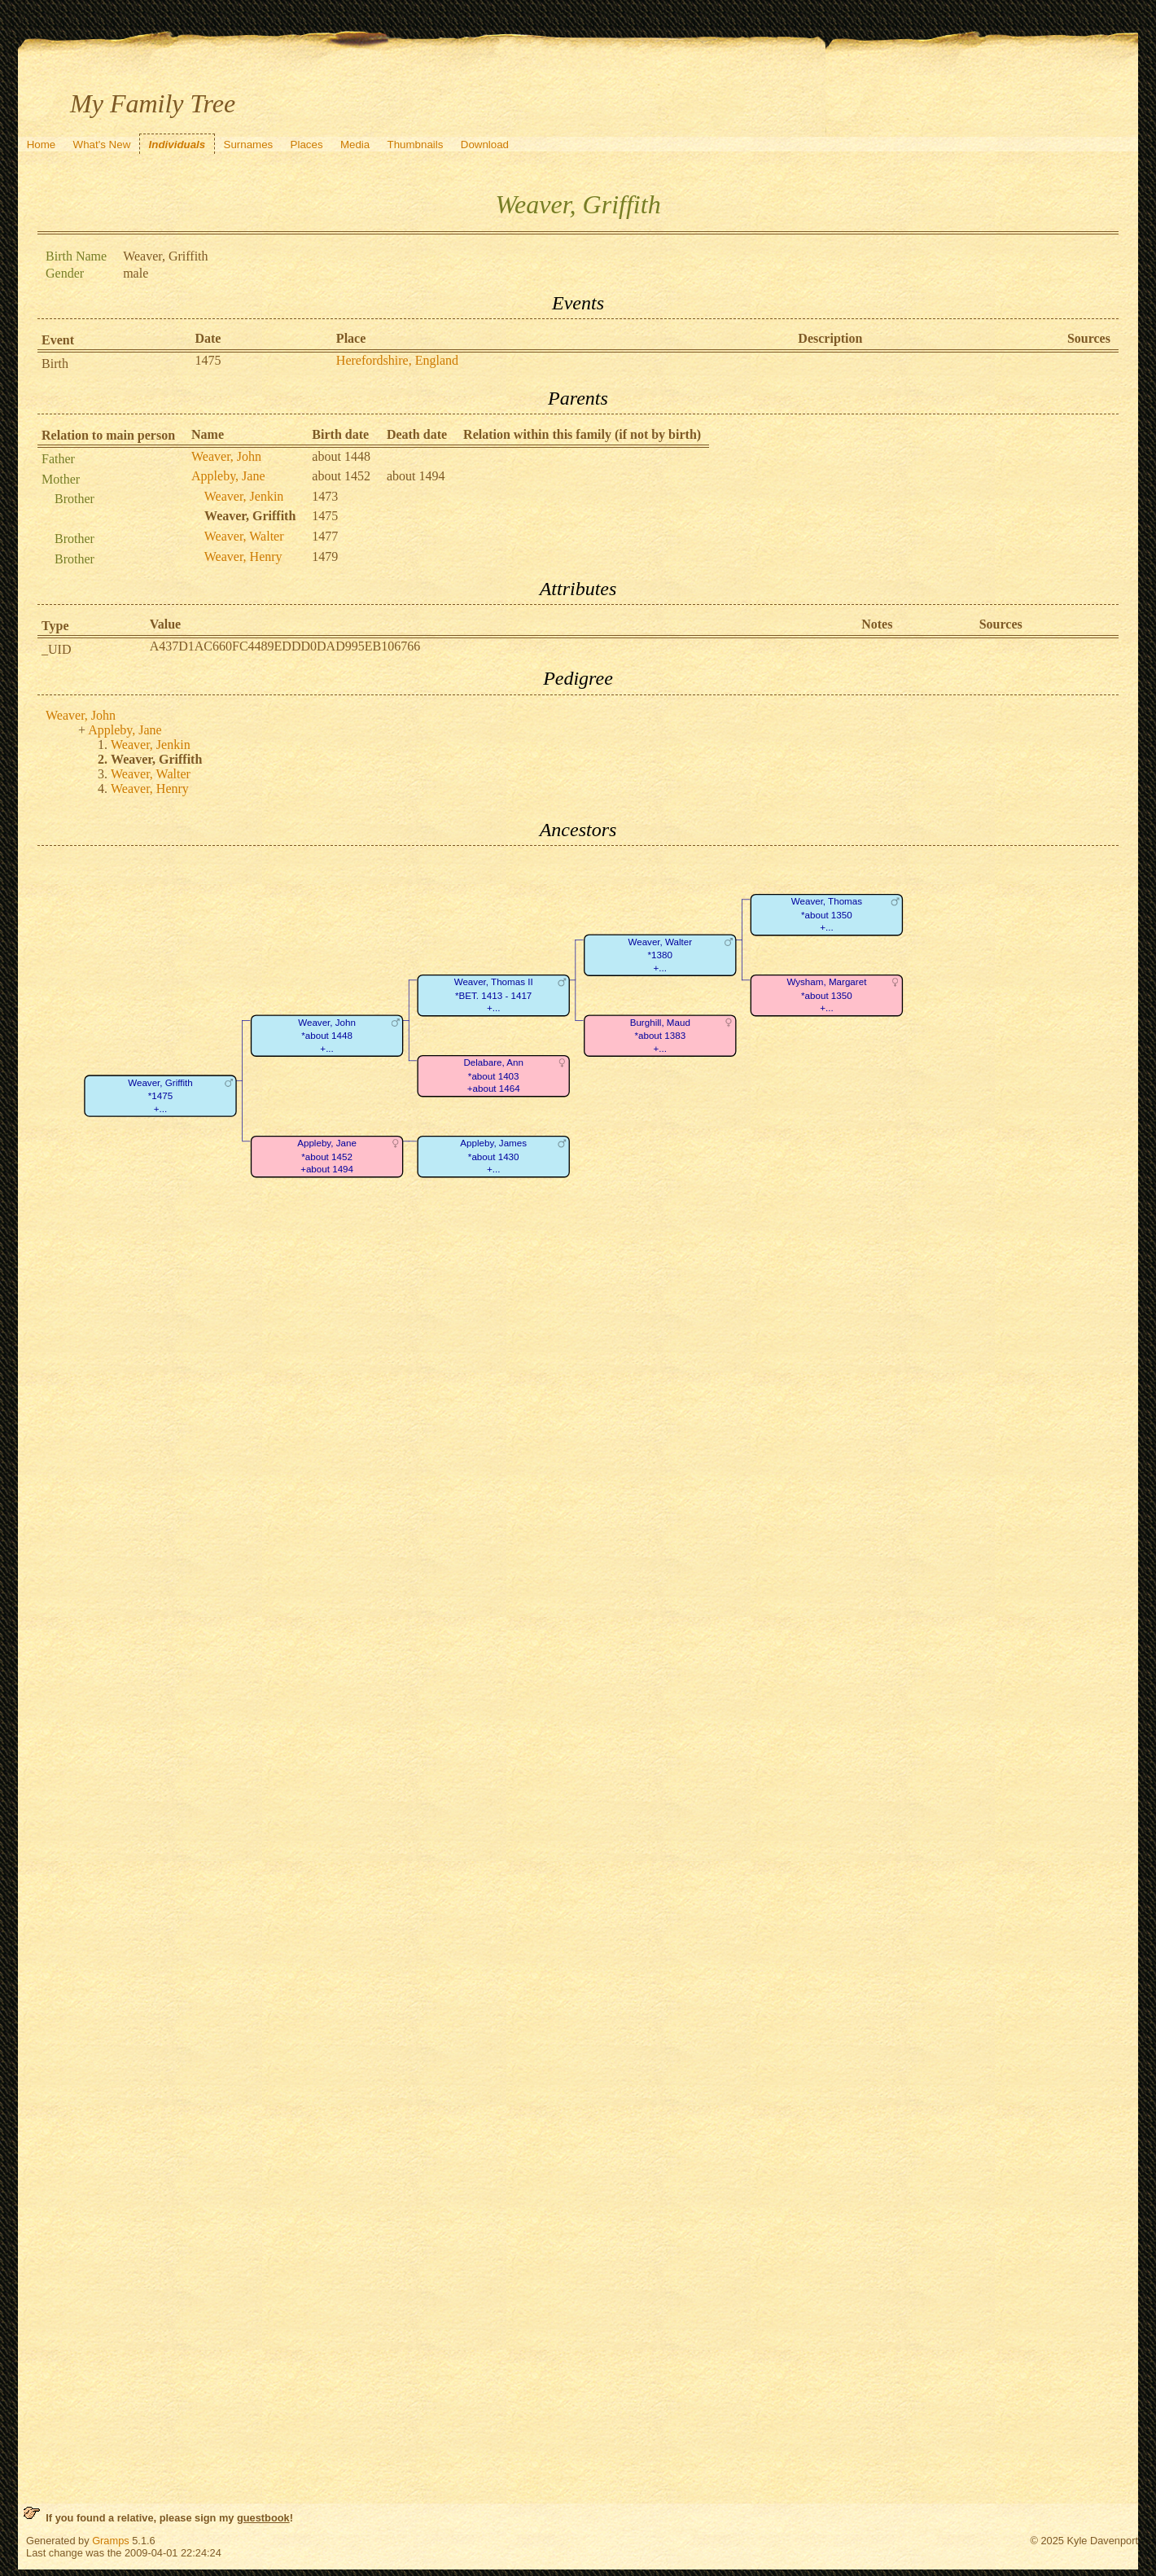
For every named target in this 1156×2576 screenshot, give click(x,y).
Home (41, 144)
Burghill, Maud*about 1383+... (660, 1035)
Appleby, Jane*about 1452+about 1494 (327, 1157)
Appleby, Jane (228, 476)
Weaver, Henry (243, 556)
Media (355, 144)
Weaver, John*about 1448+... (327, 1035)
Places (307, 144)
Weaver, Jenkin (244, 496)
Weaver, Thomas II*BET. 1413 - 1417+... (493, 995)
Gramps (110, 2540)
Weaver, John (226, 456)
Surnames (249, 144)
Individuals (177, 144)
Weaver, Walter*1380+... (660, 955)
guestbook (263, 2518)
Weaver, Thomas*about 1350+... (826, 915)
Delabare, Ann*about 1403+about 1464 (493, 1076)
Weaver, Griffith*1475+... (160, 1096)
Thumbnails (416, 144)
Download (485, 144)
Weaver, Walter (244, 536)
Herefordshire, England (397, 360)
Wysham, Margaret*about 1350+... (826, 995)
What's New (102, 144)
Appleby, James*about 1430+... (493, 1157)
